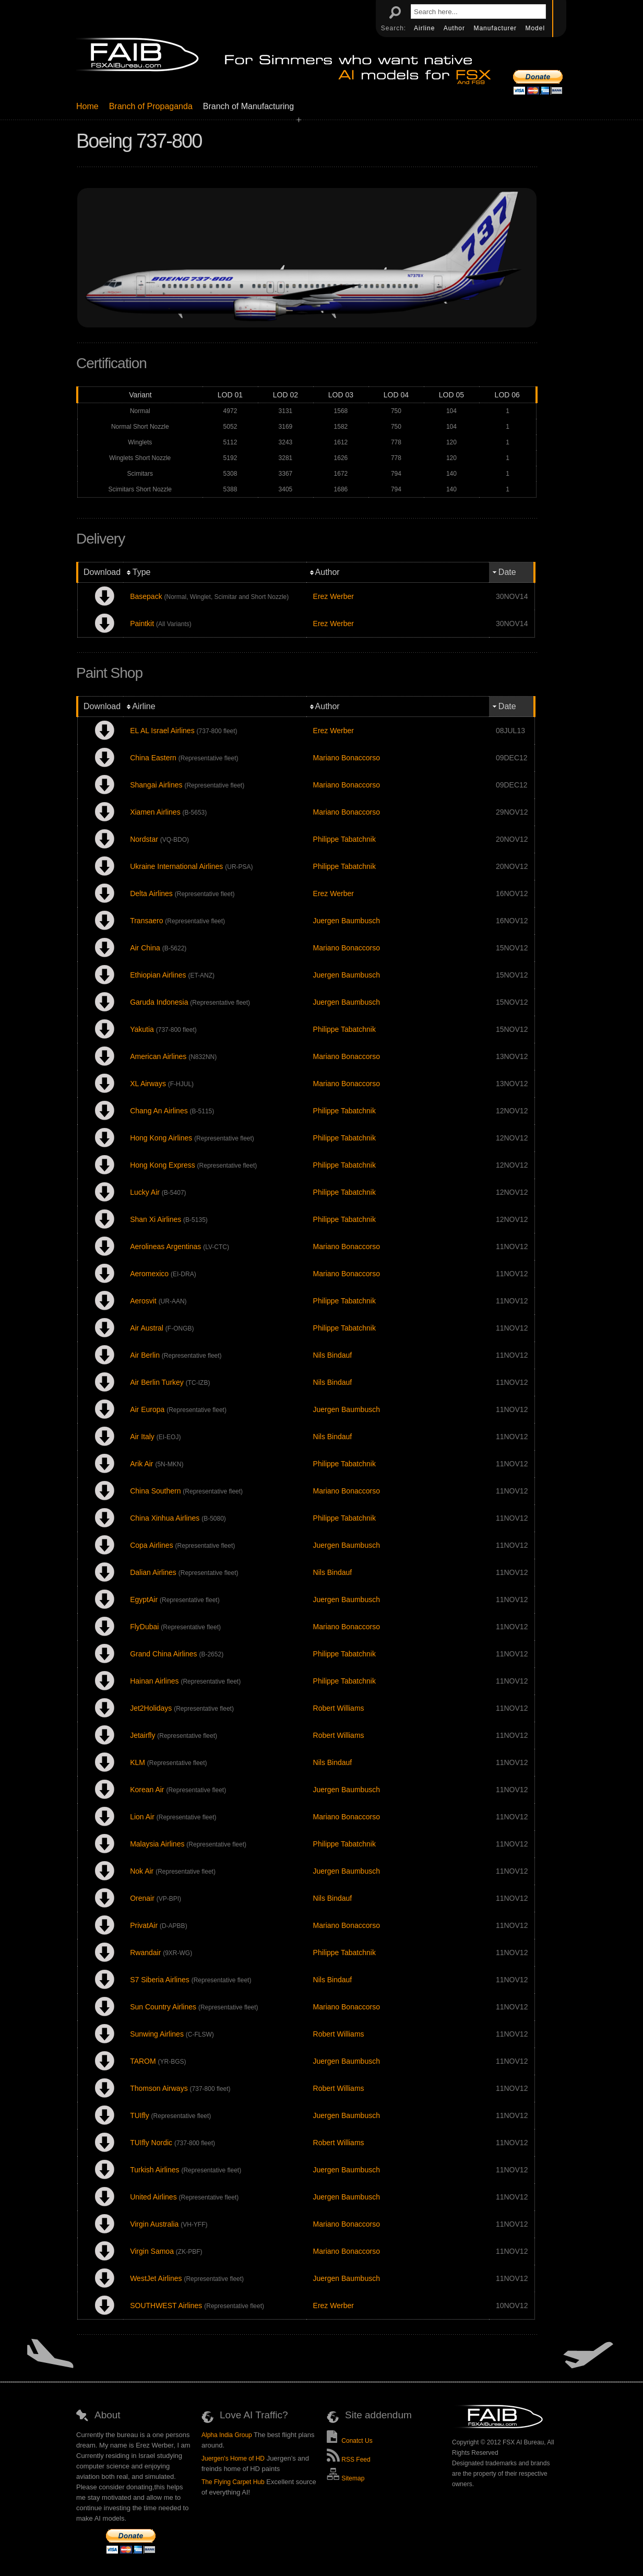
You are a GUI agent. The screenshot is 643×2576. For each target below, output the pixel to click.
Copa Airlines (151, 1545)
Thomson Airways (158, 2088)
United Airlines (153, 2197)
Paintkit (142, 623)
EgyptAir (144, 1599)
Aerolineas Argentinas (165, 1246)
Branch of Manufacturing (248, 106)
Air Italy (142, 1436)
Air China (145, 948)
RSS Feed (349, 2459)
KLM (137, 1762)
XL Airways (148, 1083)
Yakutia (142, 1029)
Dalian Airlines (153, 1572)
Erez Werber (333, 596)
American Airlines (158, 1056)
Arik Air (141, 1464)
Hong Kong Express (162, 1165)
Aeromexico (149, 1273)
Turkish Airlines (154, 2170)
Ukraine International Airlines (176, 866)
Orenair (142, 1898)
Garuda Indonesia (159, 1002)
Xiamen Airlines (155, 812)
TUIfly (139, 2115)
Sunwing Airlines (157, 2034)
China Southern (155, 1491)
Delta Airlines (151, 893)
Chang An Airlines (159, 1111)
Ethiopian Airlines (158, 975)
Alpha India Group (226, 2435)
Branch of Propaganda (151, 106)
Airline (425, 28)
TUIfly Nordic (151, 2142)
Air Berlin (145, 1355)
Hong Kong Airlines (161, 1138)
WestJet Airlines (156, 2278)
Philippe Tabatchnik (344, 839)
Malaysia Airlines (157, 1844)
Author (456, 28)
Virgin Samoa (152, 2251)
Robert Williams (338, 1708)
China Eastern (153, 758)
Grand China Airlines (163, 1654)
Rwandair (145, 1952)
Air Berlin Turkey (157, 1382)
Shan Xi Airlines (155, 1219)
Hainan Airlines (154, 1681)
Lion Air (142, 1817)
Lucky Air (145, 1192)
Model (535, 28)
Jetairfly (142, 1735)
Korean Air (147, 1789)
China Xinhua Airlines (164, 1518)
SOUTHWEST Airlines (166, 2305)
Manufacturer (496, 28)
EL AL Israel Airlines (162, 730)
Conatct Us (350, 2440)
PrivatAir (144, 1925)
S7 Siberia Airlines (159, 1979)
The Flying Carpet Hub (233, 2482)
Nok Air (141, 1871)
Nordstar (144, 839)
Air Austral (146, 1328)
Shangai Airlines (156, 785)
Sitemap (345, 2478)
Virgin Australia (154, 2224)
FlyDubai (144, 1626)
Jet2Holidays (151, 1708)
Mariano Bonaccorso (346, 758)
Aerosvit (143, 1301)
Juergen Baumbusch (346, 920)
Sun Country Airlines (163, 2007)
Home (87, 106)
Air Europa (147, 1409)
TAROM (143, 2061)
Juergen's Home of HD (233, 2458)
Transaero (146, 920)
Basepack (146, 596)
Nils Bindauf (332, 1355)
